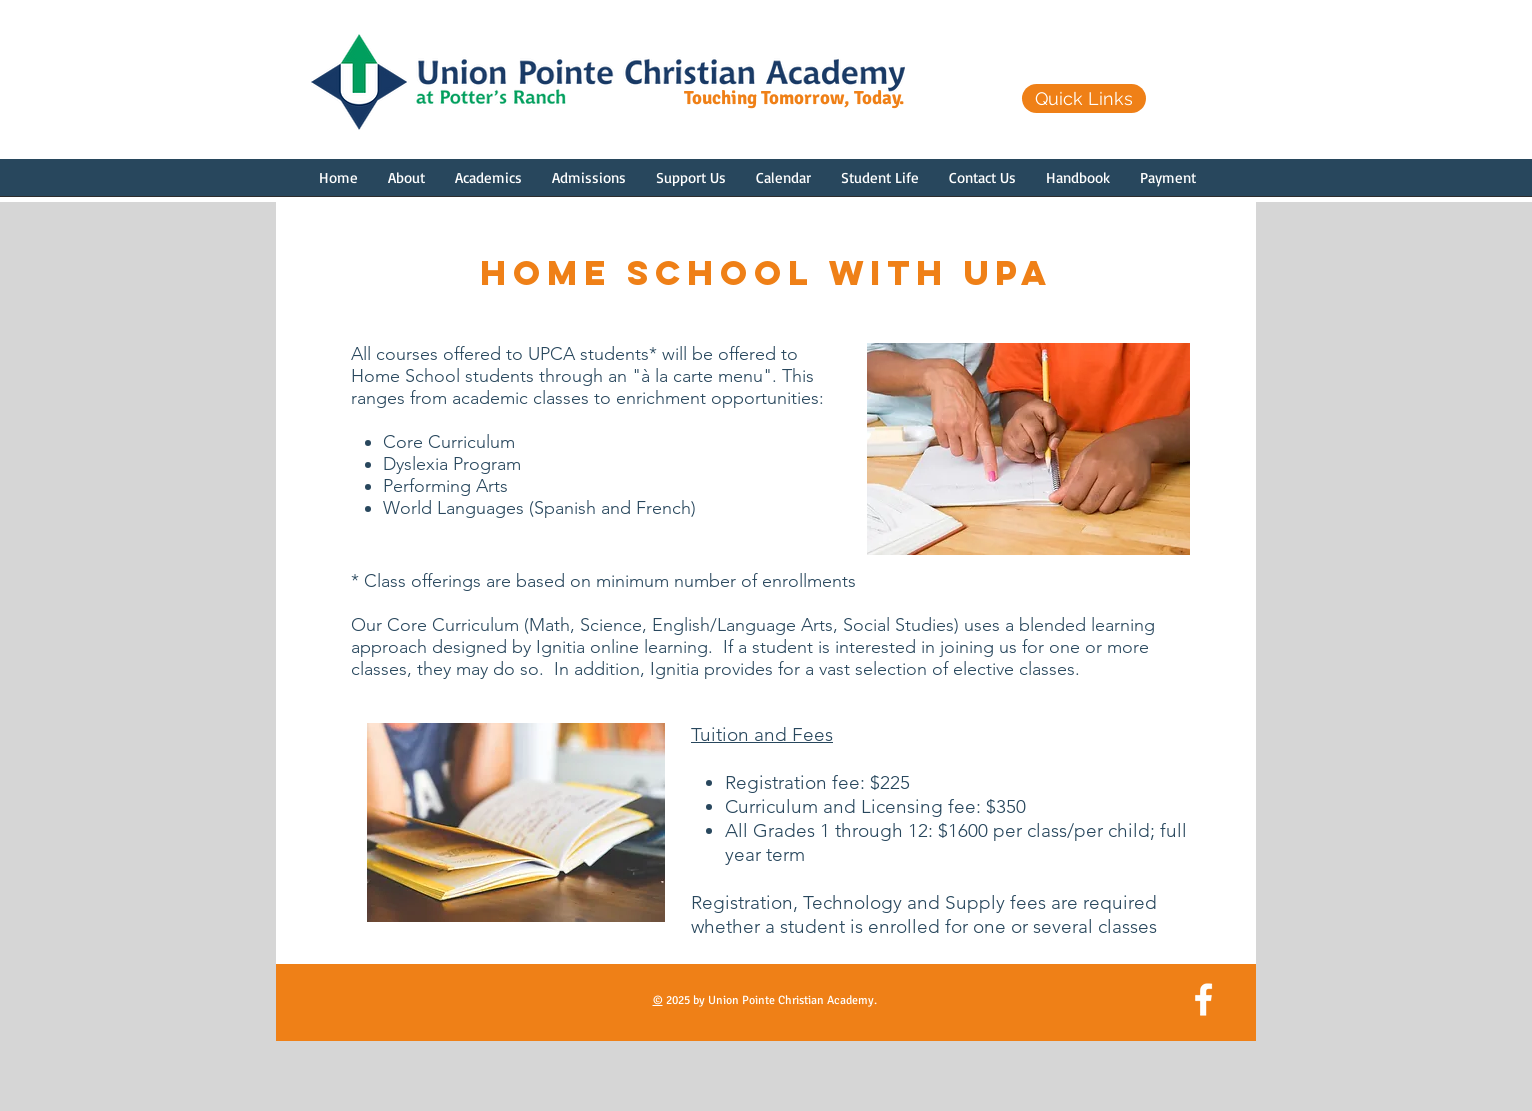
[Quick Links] (1084, 98)
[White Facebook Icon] (1203, 999)
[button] (406, 184)
